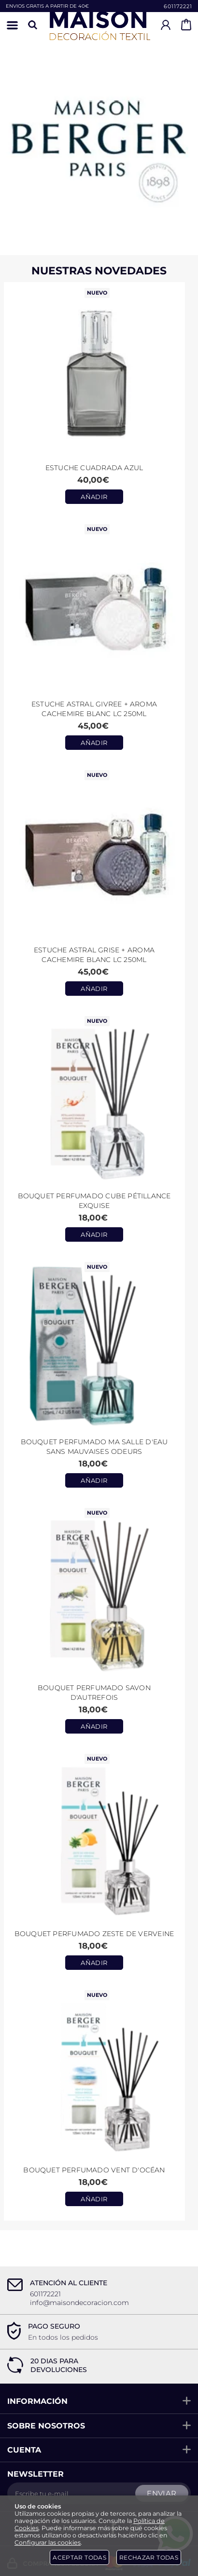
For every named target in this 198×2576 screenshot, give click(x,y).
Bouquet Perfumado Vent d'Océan (94, 2170)
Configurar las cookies (47, 2542)
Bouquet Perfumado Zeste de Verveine (94, 1933)
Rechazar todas (148, 2557)
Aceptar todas (79, 2557)
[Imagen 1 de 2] (99, 138)
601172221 (178, 6)
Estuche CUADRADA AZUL (94, 467)
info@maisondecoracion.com (79, 2302)
